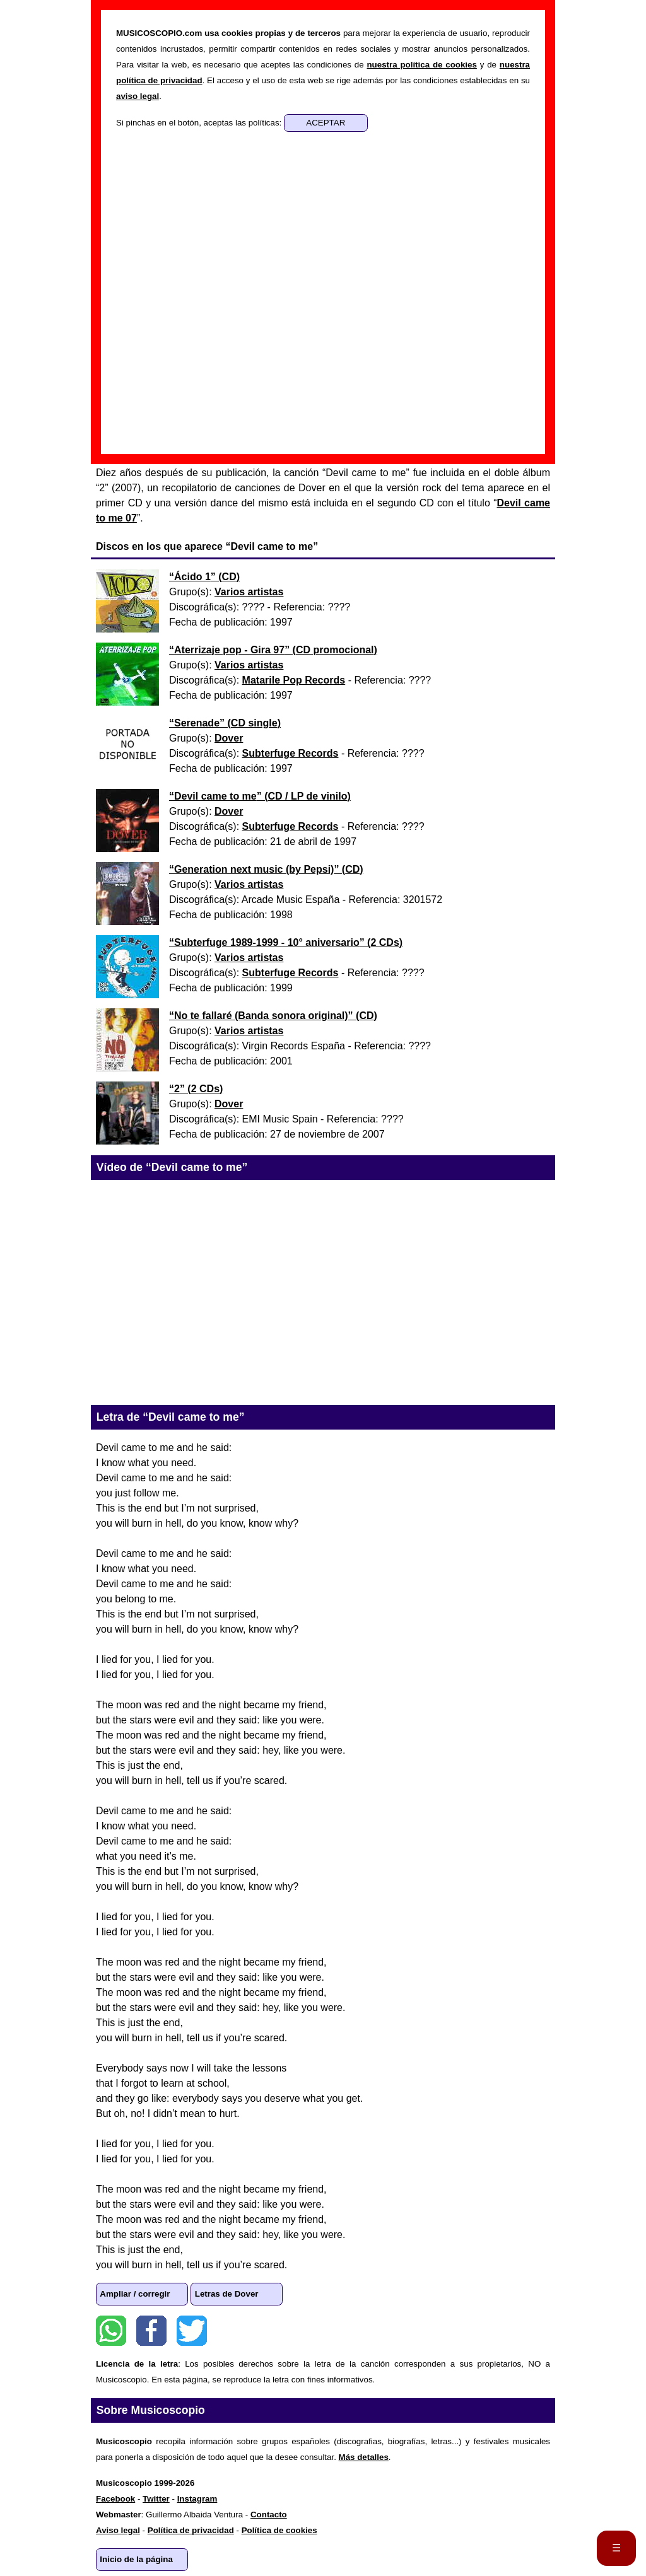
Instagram (197, 2498)
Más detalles (364, 2457)
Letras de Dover (227, 2294)
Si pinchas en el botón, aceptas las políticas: (200, 122)
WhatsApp (111, 2331)
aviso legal (137, 96)
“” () (204, 576)
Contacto (268, 2514)
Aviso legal (118, 2530)
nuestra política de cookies (421, 64)
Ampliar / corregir (135, 2294)
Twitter (192, 2331)
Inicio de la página (136, 2559)
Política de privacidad (191, 2530)
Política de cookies (279, 2530)
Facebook (151, 2331)
